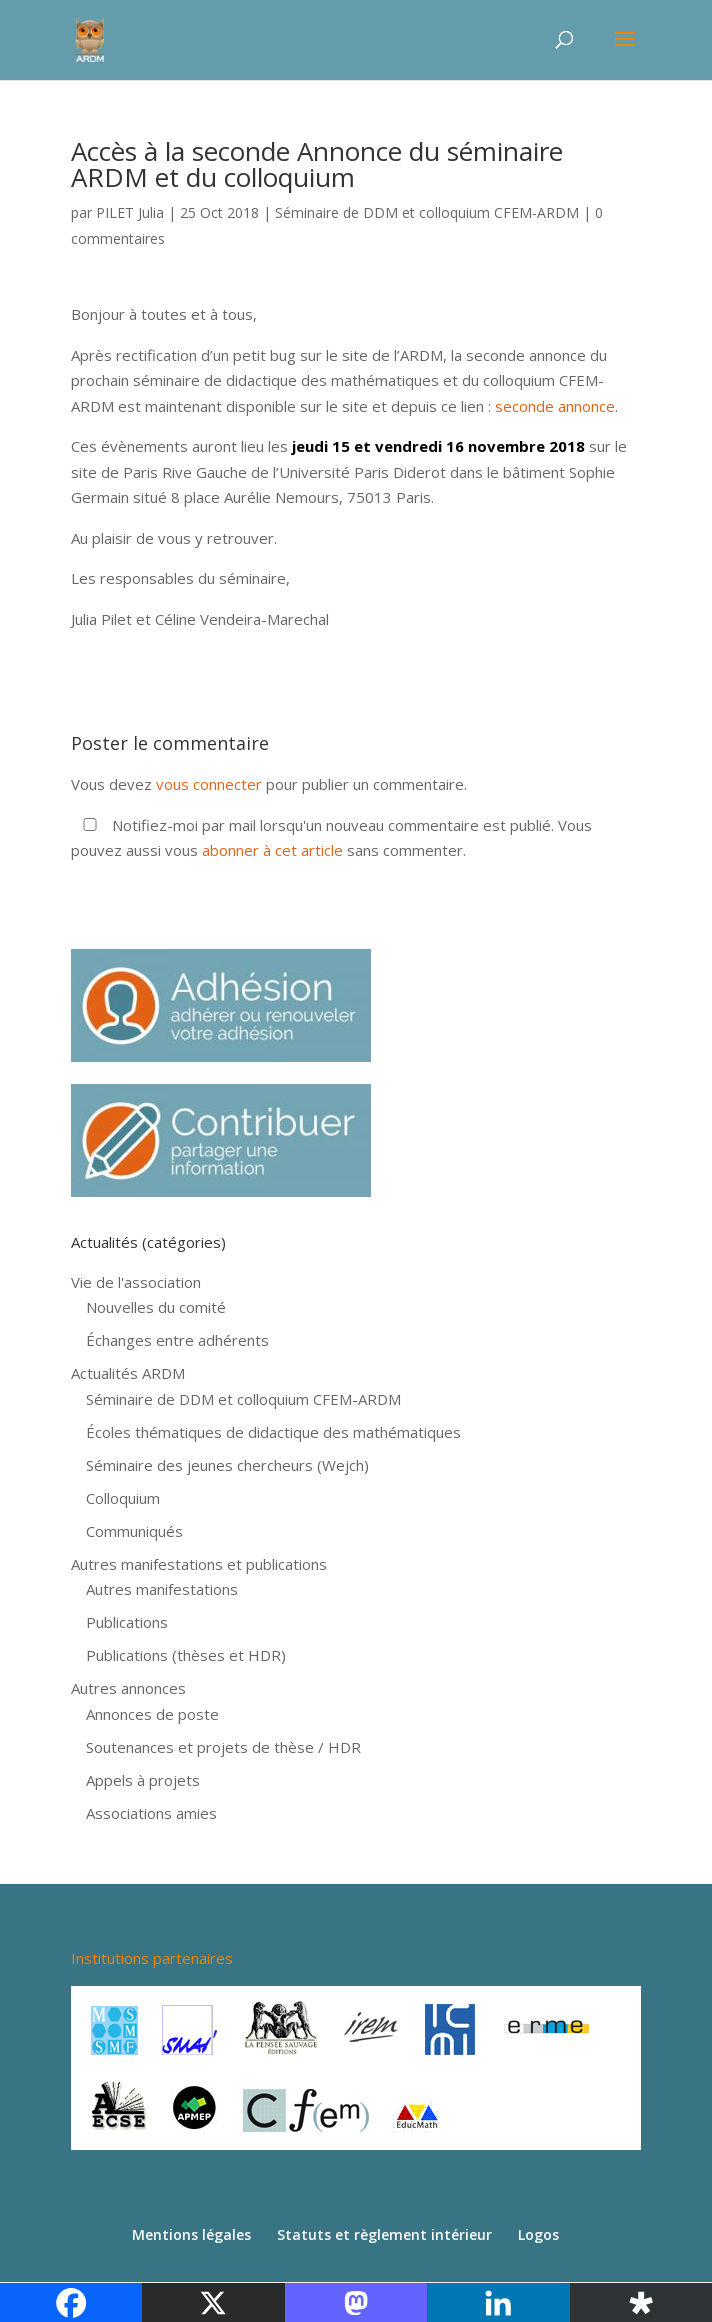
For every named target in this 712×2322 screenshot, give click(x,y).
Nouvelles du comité (156, 1307)
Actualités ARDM (128, 1373)
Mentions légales (191, 2234)
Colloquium (123, 1498)
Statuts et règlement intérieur (384, 2234)
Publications (127, 1622)
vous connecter (209, 784)
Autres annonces (128, 1688)
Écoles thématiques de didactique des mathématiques (273, 1432)
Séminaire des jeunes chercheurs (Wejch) (227, 1465)
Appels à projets (143, 1780)
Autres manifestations (162, 1589)
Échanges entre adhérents (177, 1340)
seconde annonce (555, 406)
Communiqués (134, 1531)
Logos (538, 2234)
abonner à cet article (272, 850)
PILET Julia (130, 212)
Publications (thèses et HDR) (186, 1655)
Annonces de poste (152, 1714)
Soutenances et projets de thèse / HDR (223, 1747)
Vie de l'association (136, 1282)
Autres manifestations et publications (199, 1564)
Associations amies (151, 1813)
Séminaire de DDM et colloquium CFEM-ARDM (427, 212)
